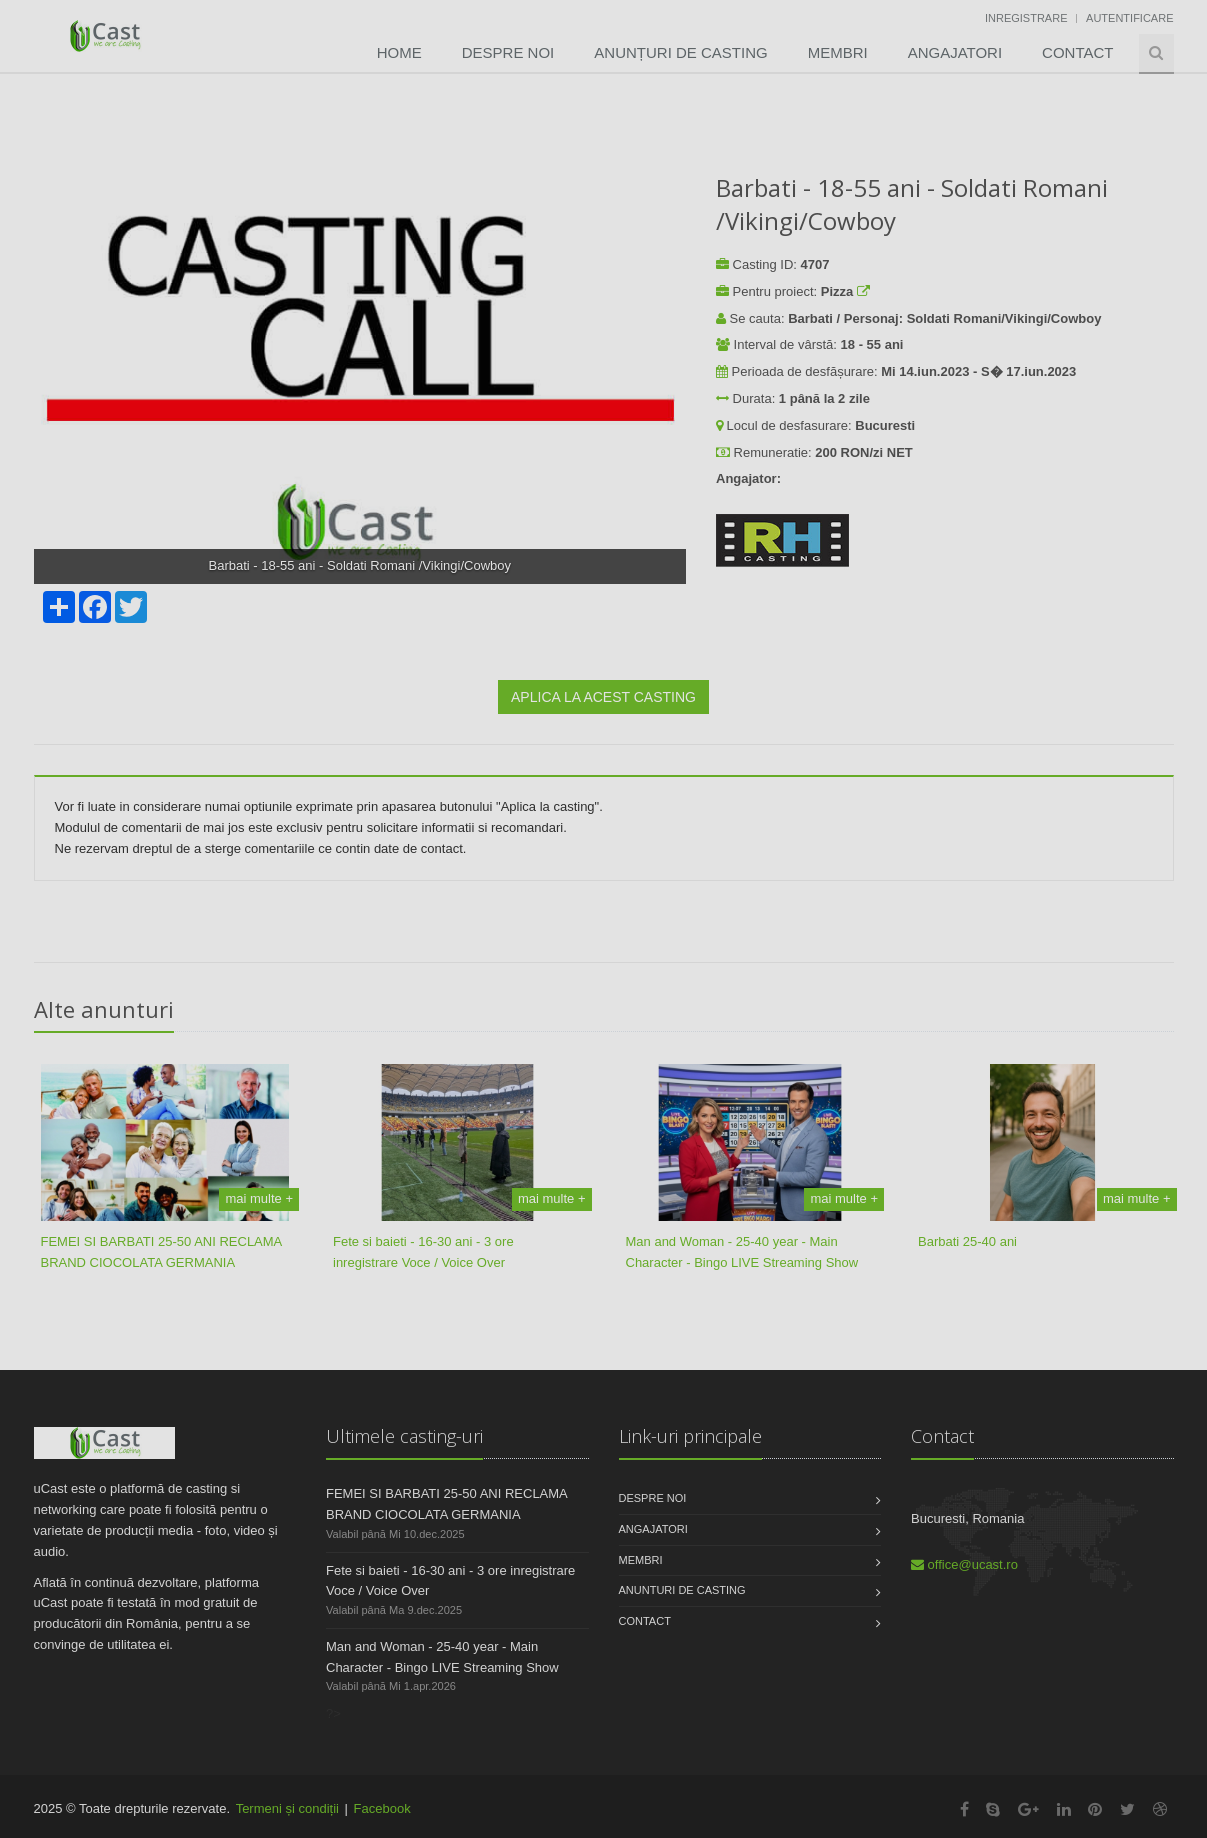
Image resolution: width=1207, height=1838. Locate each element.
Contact (1077, 52)
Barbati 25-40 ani (967, 1241)
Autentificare (1129, 18)
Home (399, 52)
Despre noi (508, 52)
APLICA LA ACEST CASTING (603, 697)
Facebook (382, 1808)
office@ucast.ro (964, 1564)
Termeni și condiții (287, 1808)
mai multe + (259, 1198)
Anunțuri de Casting (680, 52)
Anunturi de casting (682, 1590)
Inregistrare (1026, 18)
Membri (838, 52)
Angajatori (955, 52)
